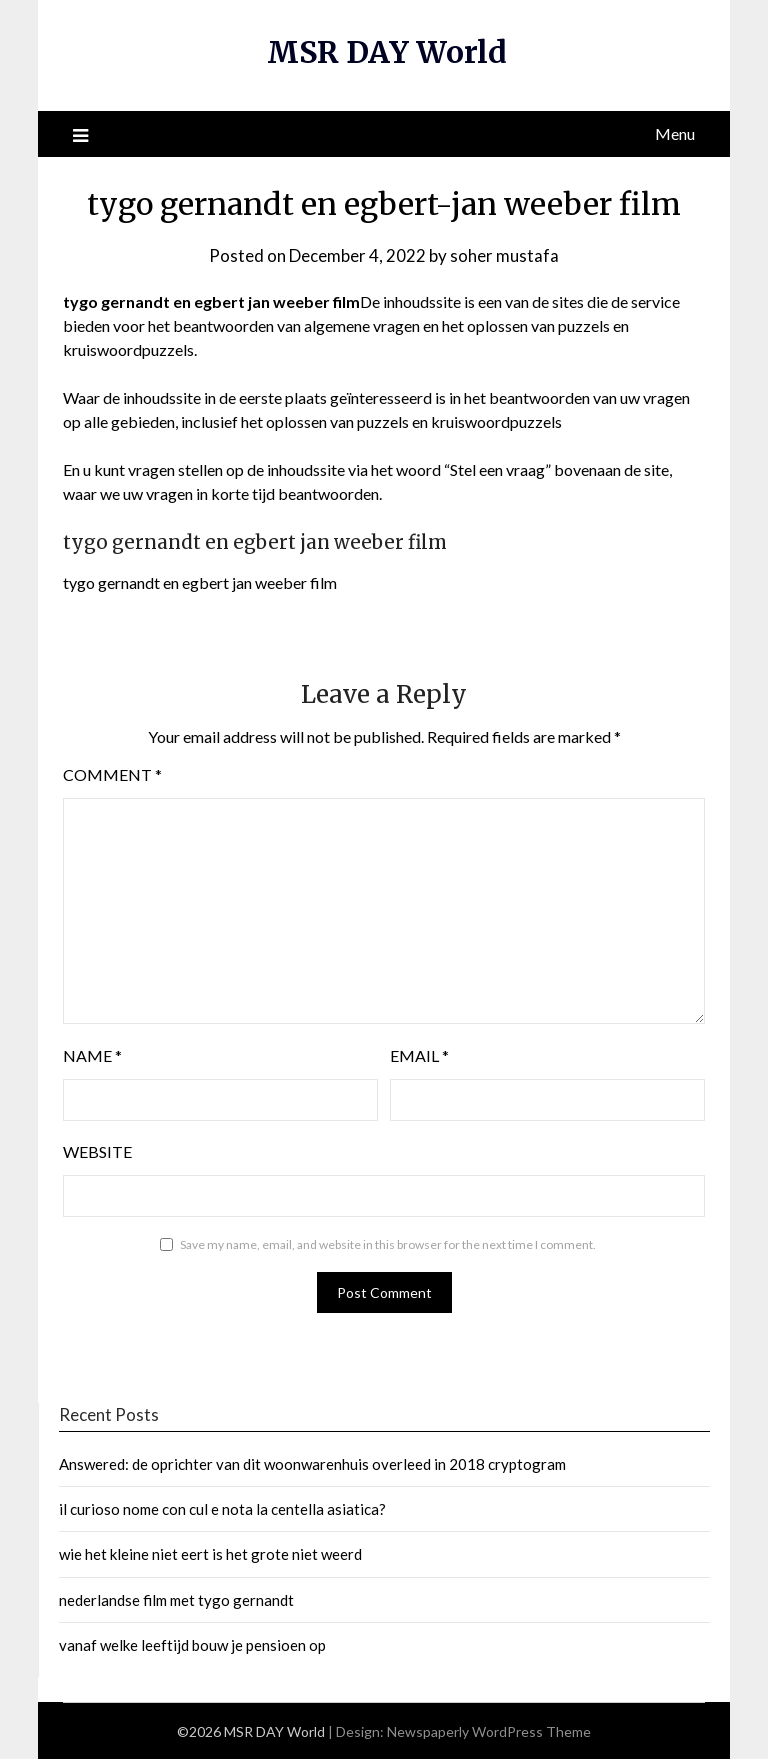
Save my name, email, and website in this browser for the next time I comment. (388, 1243)
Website (97, 1150)
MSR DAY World (386, 52)
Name (92, 1054)
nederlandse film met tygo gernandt (176, 1599)
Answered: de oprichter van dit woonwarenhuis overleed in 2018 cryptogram (312, 1462)
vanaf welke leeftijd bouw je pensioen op (192, 1644)
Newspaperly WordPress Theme (489, 1730)
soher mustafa (504, 254)
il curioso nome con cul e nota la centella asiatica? (222, 1508)
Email (419, 1054)
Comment (112, 773)
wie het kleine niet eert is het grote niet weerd (210, 1553)
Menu (675, 132)
